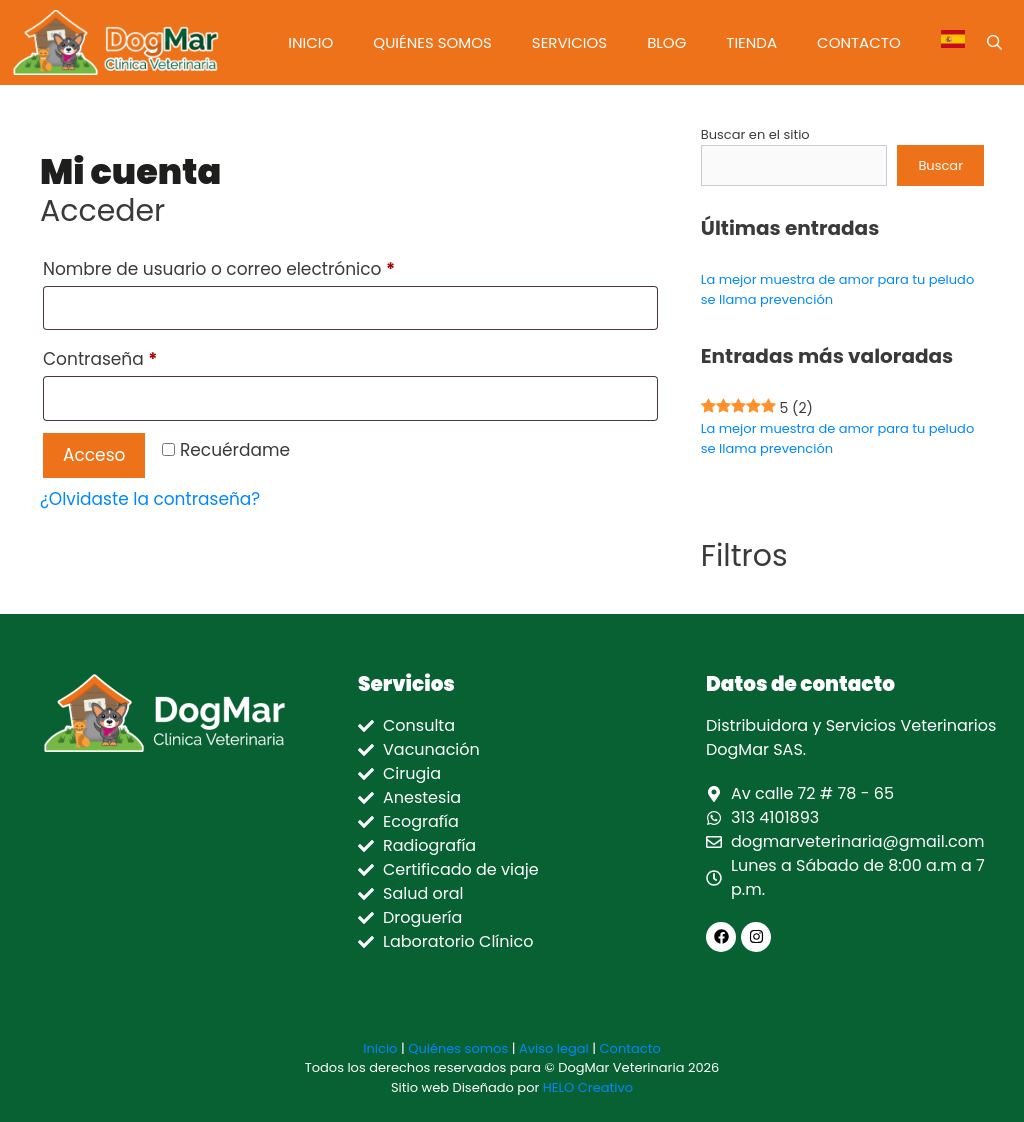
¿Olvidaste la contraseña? (150, 499)
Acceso (94, 455)
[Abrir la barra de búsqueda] (994, 42)
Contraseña (147, 356)
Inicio (310, 42)
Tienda (751, 42)
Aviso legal (554, 1048)
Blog (666, 42)
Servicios (569, 42)
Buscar (940, 165)
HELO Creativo (588, 1087)
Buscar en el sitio (755, 134)
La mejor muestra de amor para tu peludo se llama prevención (837, 438)
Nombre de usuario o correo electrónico (266, 266)
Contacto (859, 42)
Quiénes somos (432, 42)
